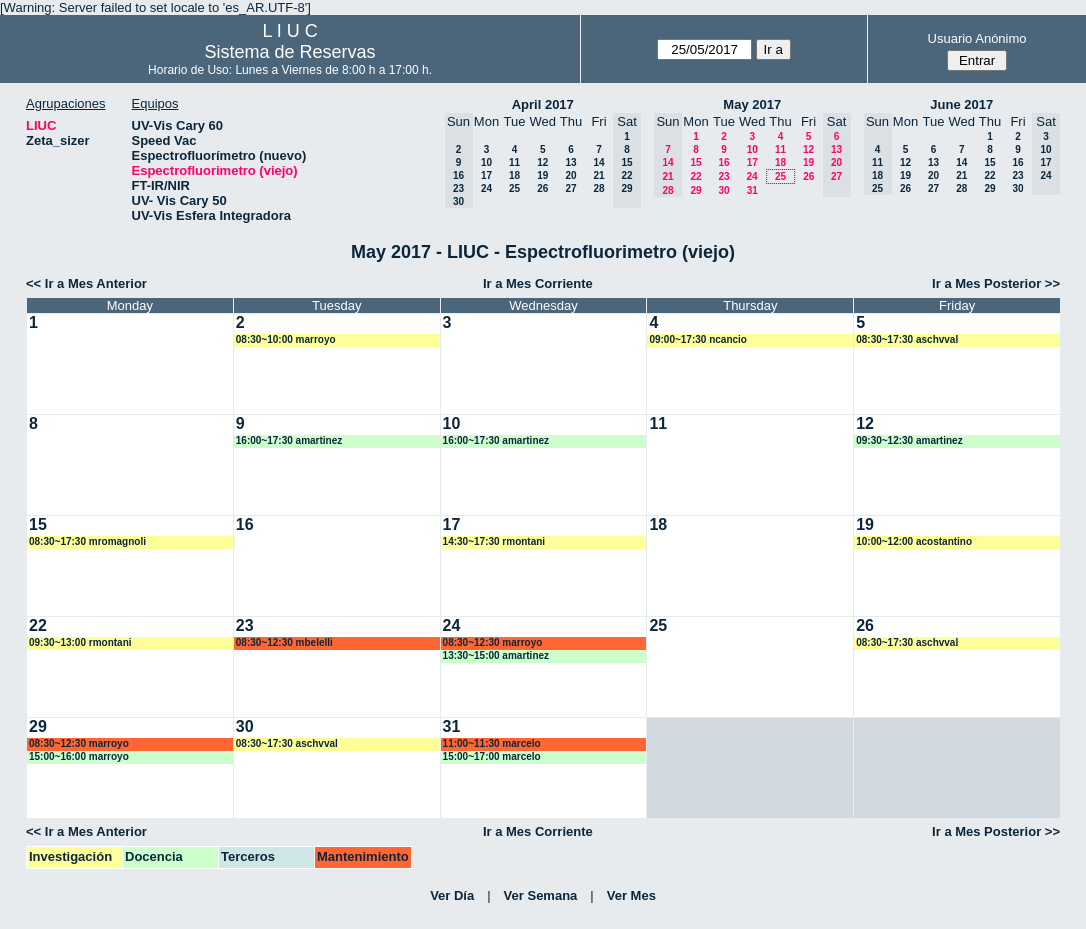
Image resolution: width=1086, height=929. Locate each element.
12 (542, 162)
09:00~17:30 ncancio (698, 339)
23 (723, 176)
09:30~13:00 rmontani (80, 642)
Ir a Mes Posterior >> (996, 283)
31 (752, 190)
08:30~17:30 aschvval (907, 339)
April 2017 (543, 104)
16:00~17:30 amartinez (289, 440)
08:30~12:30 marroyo (493, 642)
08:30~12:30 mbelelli (284, 642)
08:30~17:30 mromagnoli (87, 541)
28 (598, 188)
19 (542, 175)
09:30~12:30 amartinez (909, 440)
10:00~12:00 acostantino (914, 541)
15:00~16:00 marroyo (79, 756)
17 (486, 175)
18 (514, 175)
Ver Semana (541, 895)
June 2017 (961, 104)
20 (570, 175)
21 (598, 175)
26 (542, 188)
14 (598, 162)
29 (695, 190)
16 (723, 162)
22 (695, 176)
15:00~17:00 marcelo (492, 756)
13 (570, 162)
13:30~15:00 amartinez (496, 655)
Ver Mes (631, 895)
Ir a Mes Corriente (538, 283)
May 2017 (752, 104)
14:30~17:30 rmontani (494, 541)
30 (723, 190)
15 (695, 162)
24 (486, 188)
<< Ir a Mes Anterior (86, 283)
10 (486, 162)
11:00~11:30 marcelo (492, 743)
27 (570, 188)
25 (514, 188)
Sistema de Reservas (290, 52)
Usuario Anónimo (977, 38)
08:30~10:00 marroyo (286, 339)
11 (514, 162)
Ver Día (452, 895)
